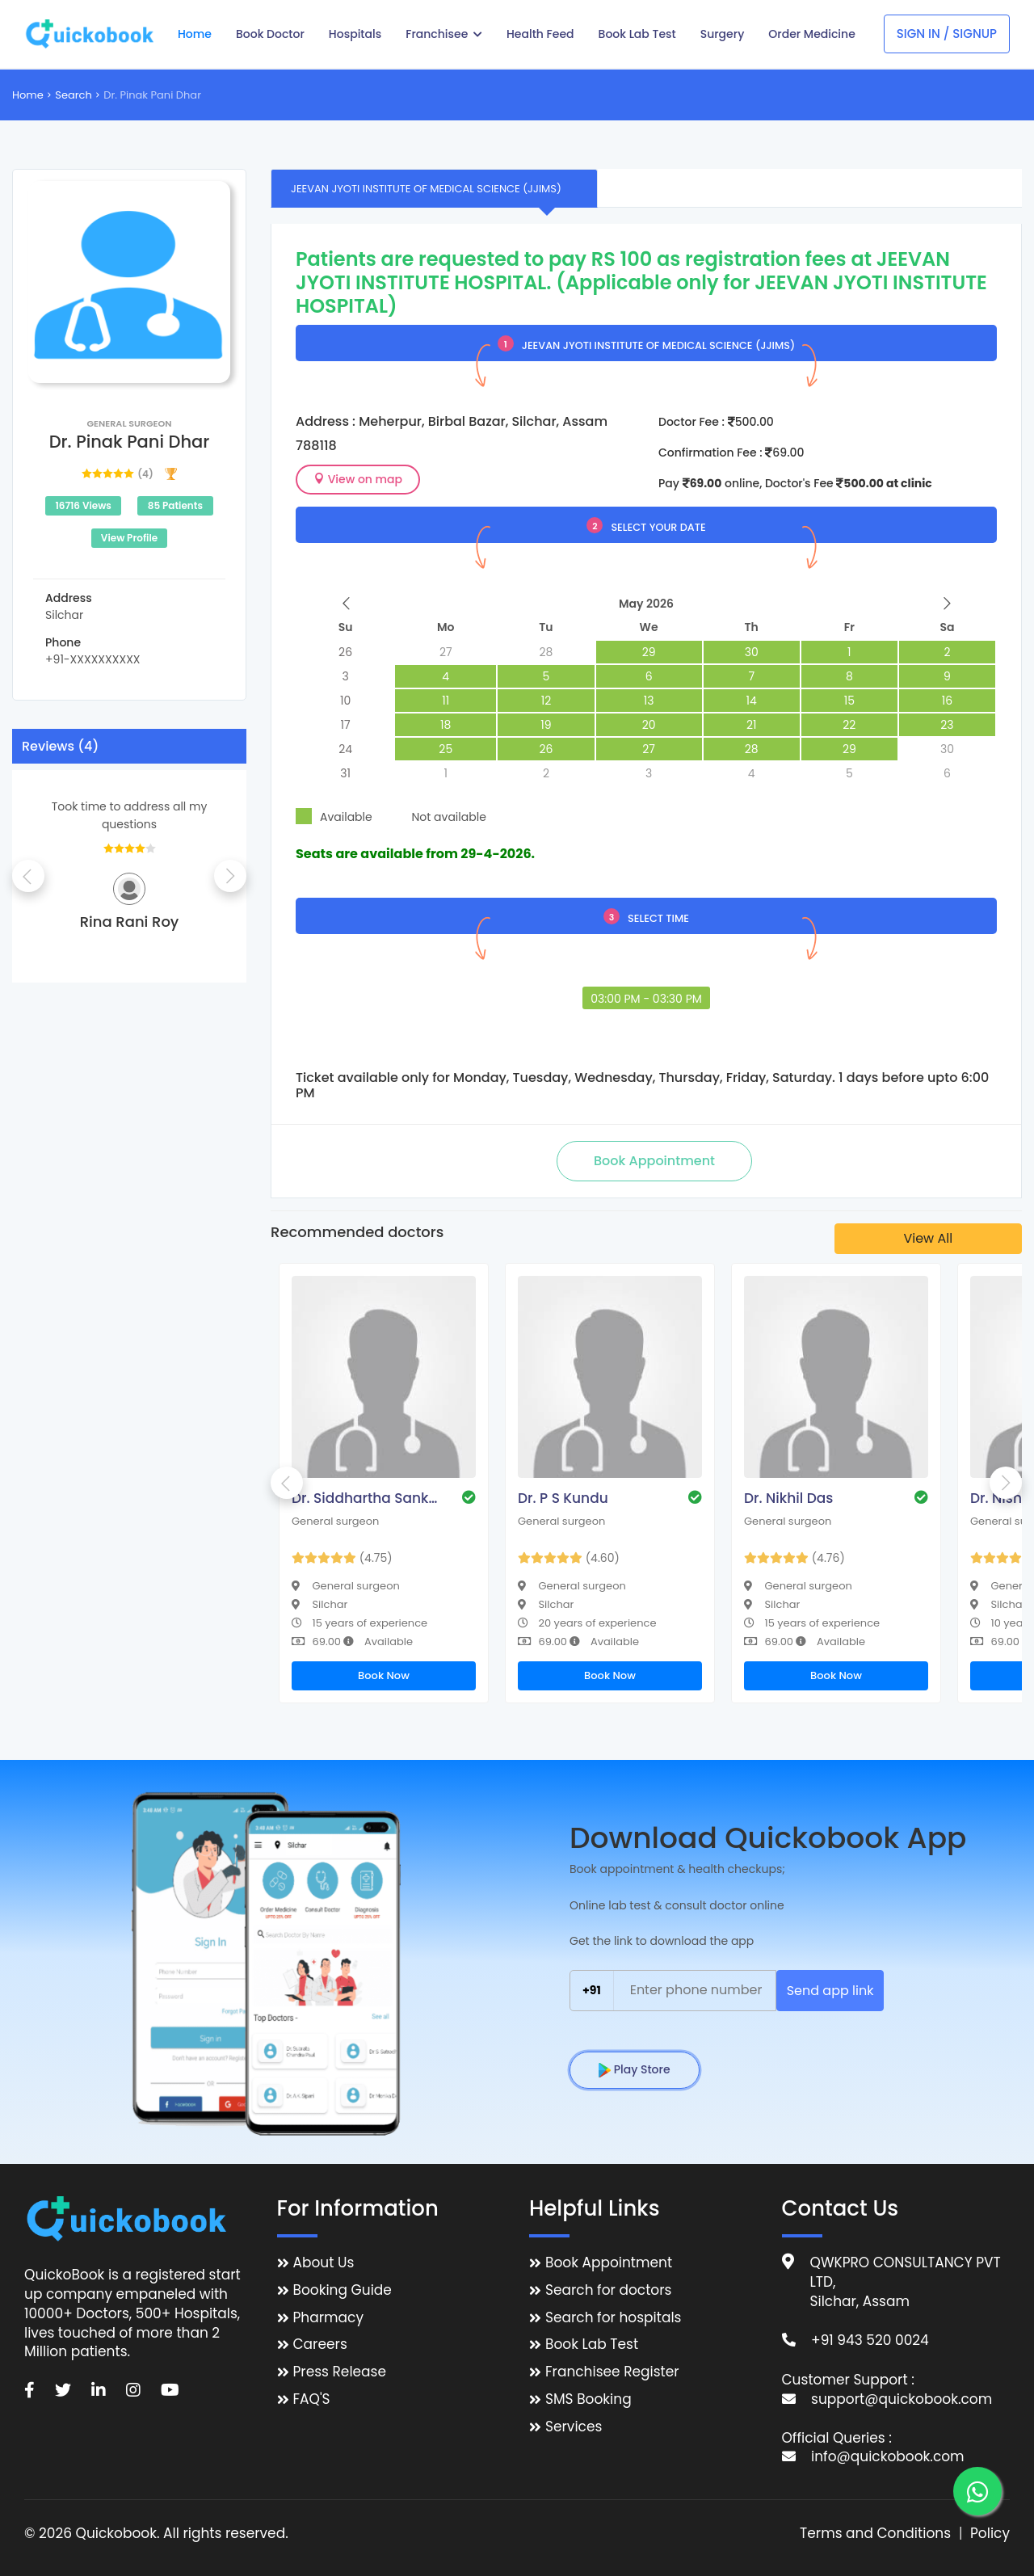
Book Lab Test (591, 2344)
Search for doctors (608, 2290)
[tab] (434, 188)
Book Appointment (608, 2263)
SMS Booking (588, 2399)
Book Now (384, 1675)
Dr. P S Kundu (563, 1498)
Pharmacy (328, 2318)
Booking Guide (342, 2290)
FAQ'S (311, 2399)
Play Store (634, 2069)
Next (230, 876)
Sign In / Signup (947, 33)
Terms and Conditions (875, 2533)
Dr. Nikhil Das (788, 1498)
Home (28, 95)
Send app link (830, 1990)
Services (573, 2427)
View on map (357, 479)
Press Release (340, 2372)
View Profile (129, 538)
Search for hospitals (613, 2318)
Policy (990, 2533)
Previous (28, 876)
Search (73, 95)
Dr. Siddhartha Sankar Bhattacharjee (368, 1498)
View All (927, 1238)
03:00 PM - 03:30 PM (646, 999)
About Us (324, 2263)
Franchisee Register (612, 2372)
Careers (320, 2344)
